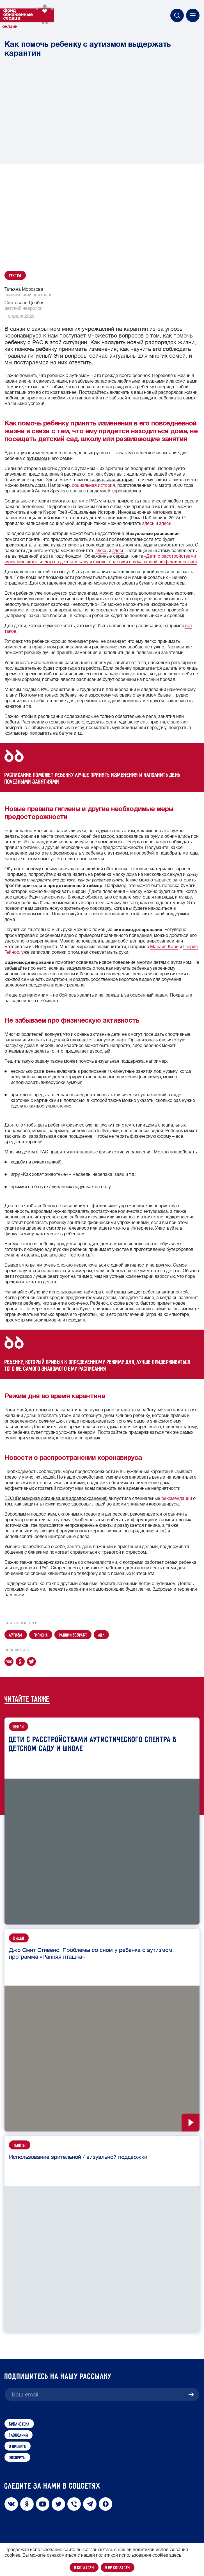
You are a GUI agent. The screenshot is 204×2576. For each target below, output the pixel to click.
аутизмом (37, 458)
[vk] (10, 1661)
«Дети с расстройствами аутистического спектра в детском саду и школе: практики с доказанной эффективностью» (100, 559)
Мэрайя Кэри (164, 946)
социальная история (112, 479)
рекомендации (176, 1498)
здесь (148, 523)
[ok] (21, 1661)
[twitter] (32, 1661)
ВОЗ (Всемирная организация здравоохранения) (55, 1498)
